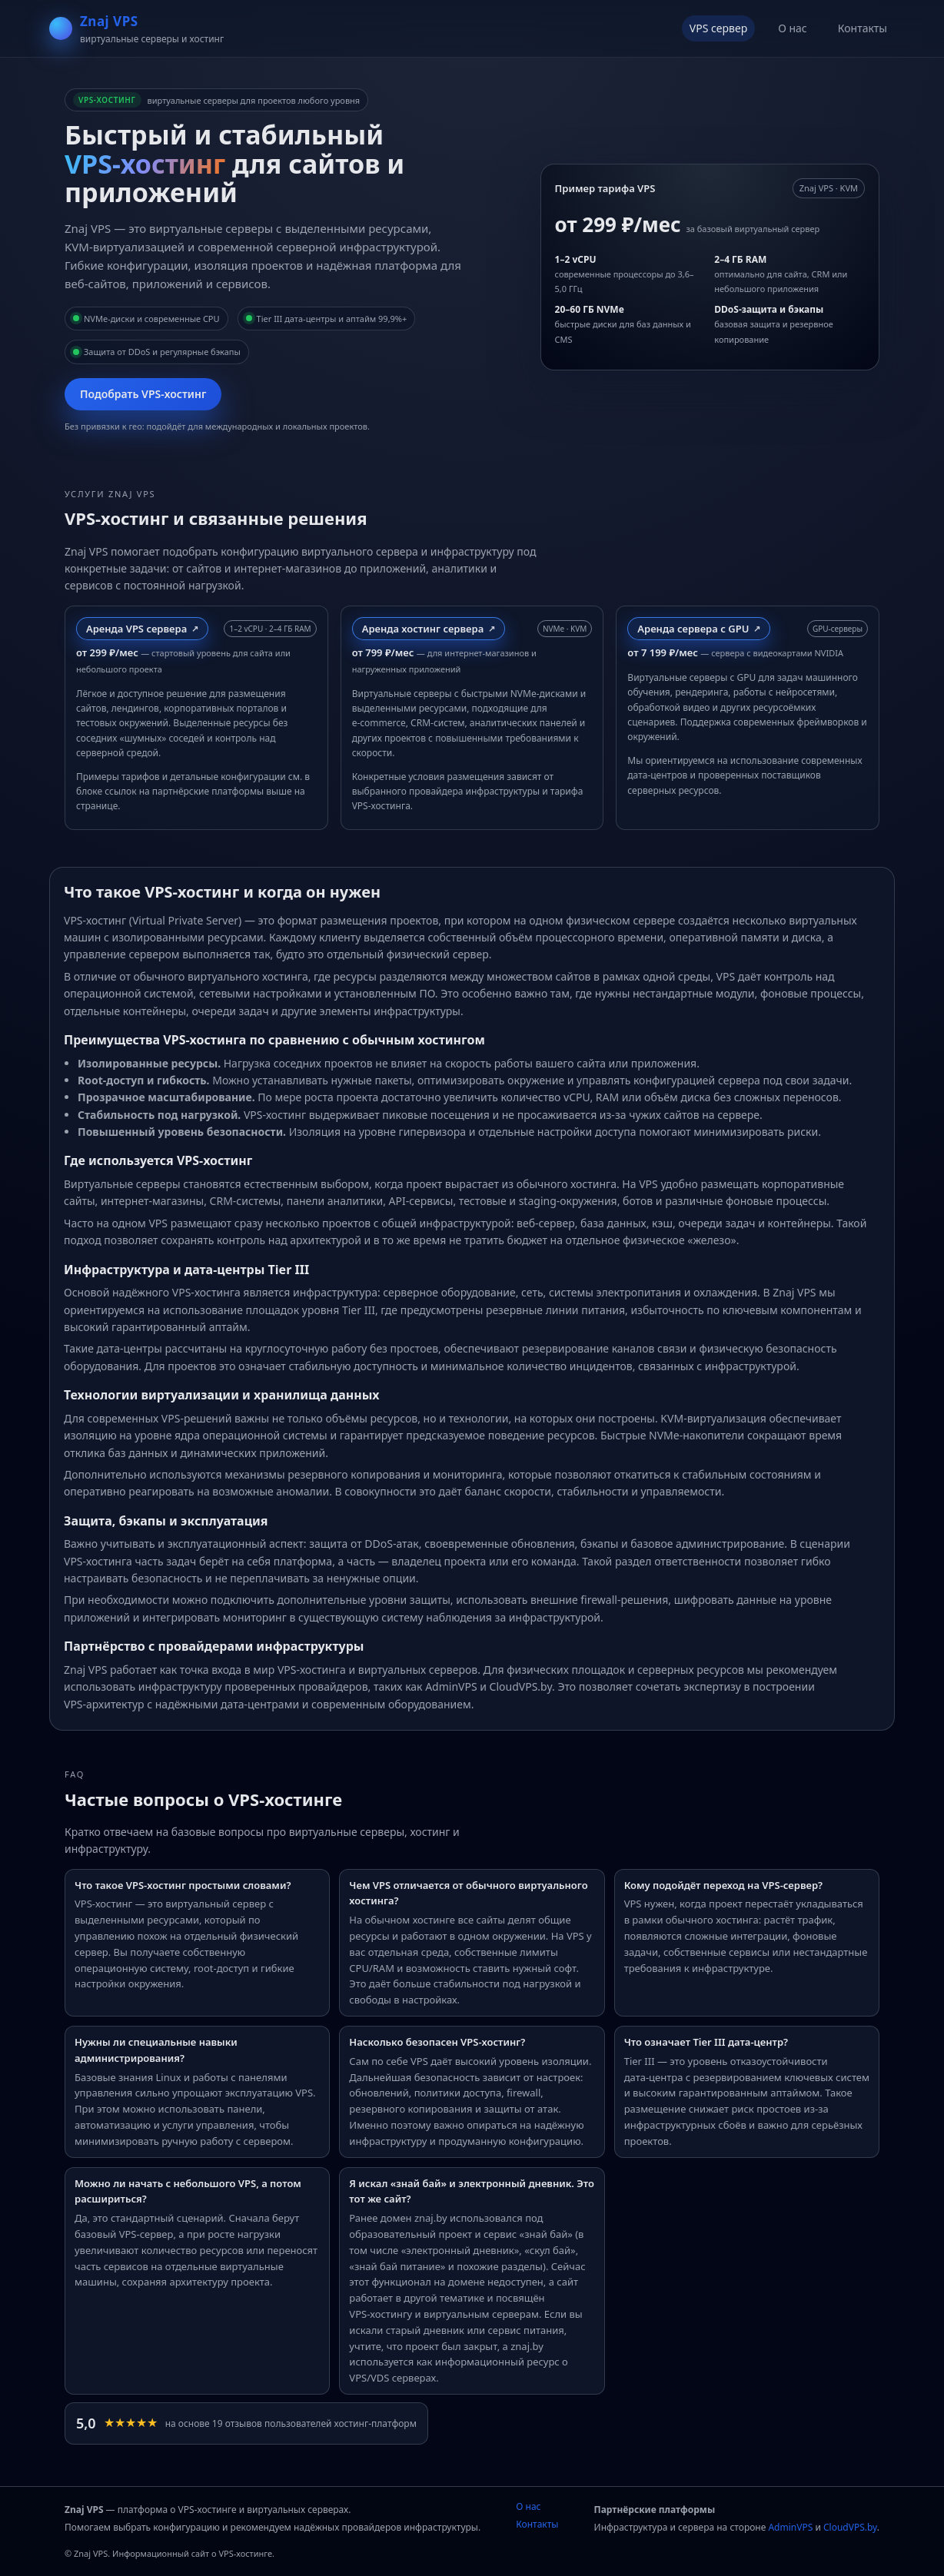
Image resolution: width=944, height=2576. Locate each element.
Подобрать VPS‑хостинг (143, 394)
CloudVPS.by (850, 2527)
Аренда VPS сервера (136, 629)
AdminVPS (790, 2527)
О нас (792, 28)
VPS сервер (718, 28)
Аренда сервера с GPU (693, 629)
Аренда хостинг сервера (423, 629)
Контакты (862, 28)
